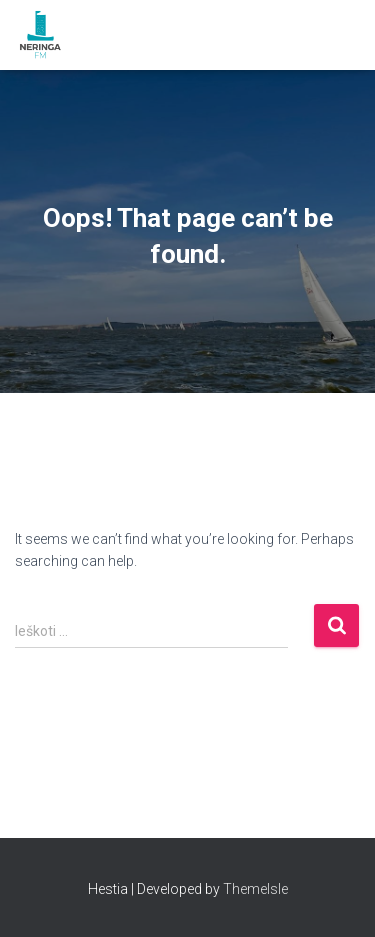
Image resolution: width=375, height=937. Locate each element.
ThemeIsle (255, 889)
